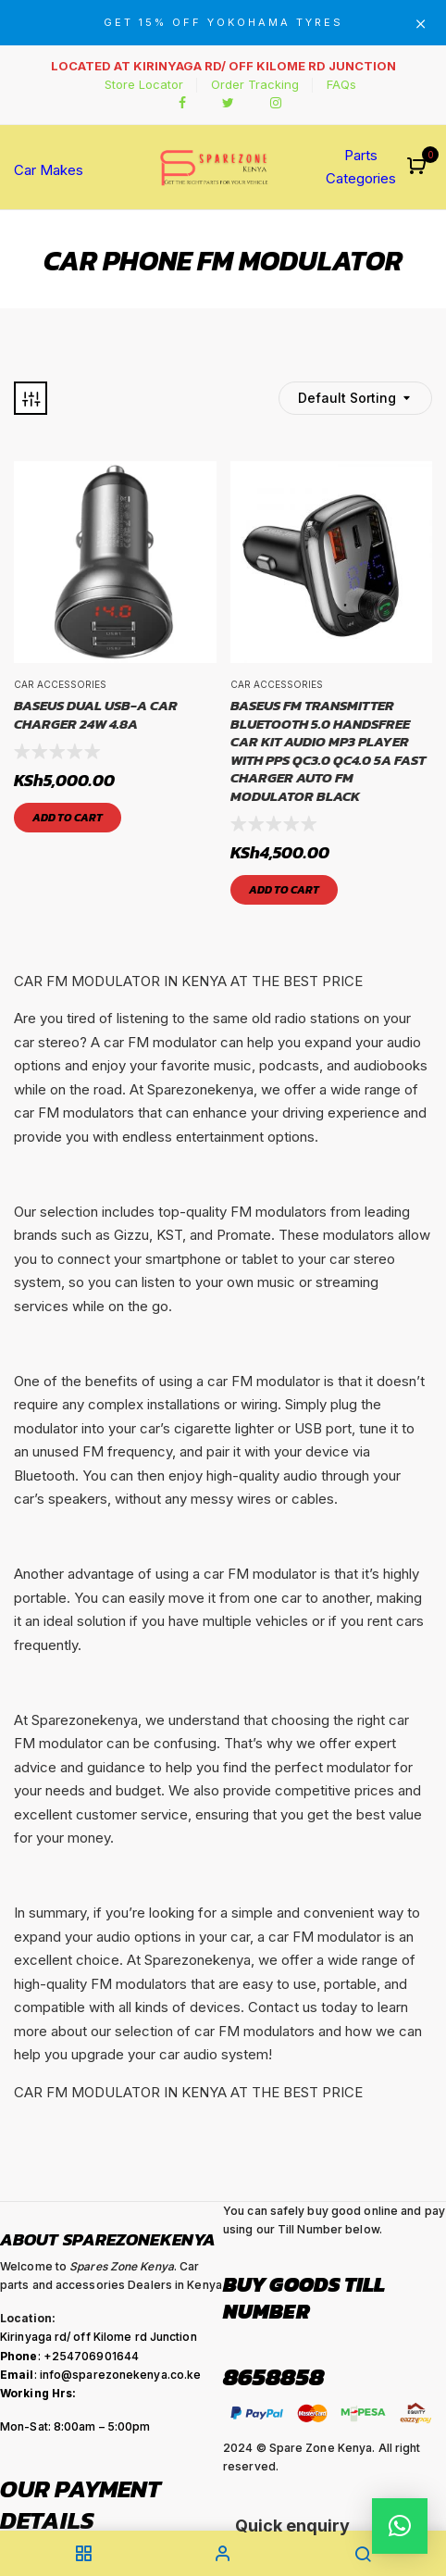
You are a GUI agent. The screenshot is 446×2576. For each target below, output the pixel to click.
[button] (418, 167)
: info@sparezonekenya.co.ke (100, 2375)
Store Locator (144, 84)
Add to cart (67, 817)
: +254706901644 (69, 2356)
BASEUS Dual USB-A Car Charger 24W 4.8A (96, 714)
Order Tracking (255, 84)
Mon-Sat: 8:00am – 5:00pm (75, 2426)
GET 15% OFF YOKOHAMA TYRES (223, 22)
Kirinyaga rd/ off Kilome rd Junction (98, 2337)
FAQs (341, 84)
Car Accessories (60, 684)
